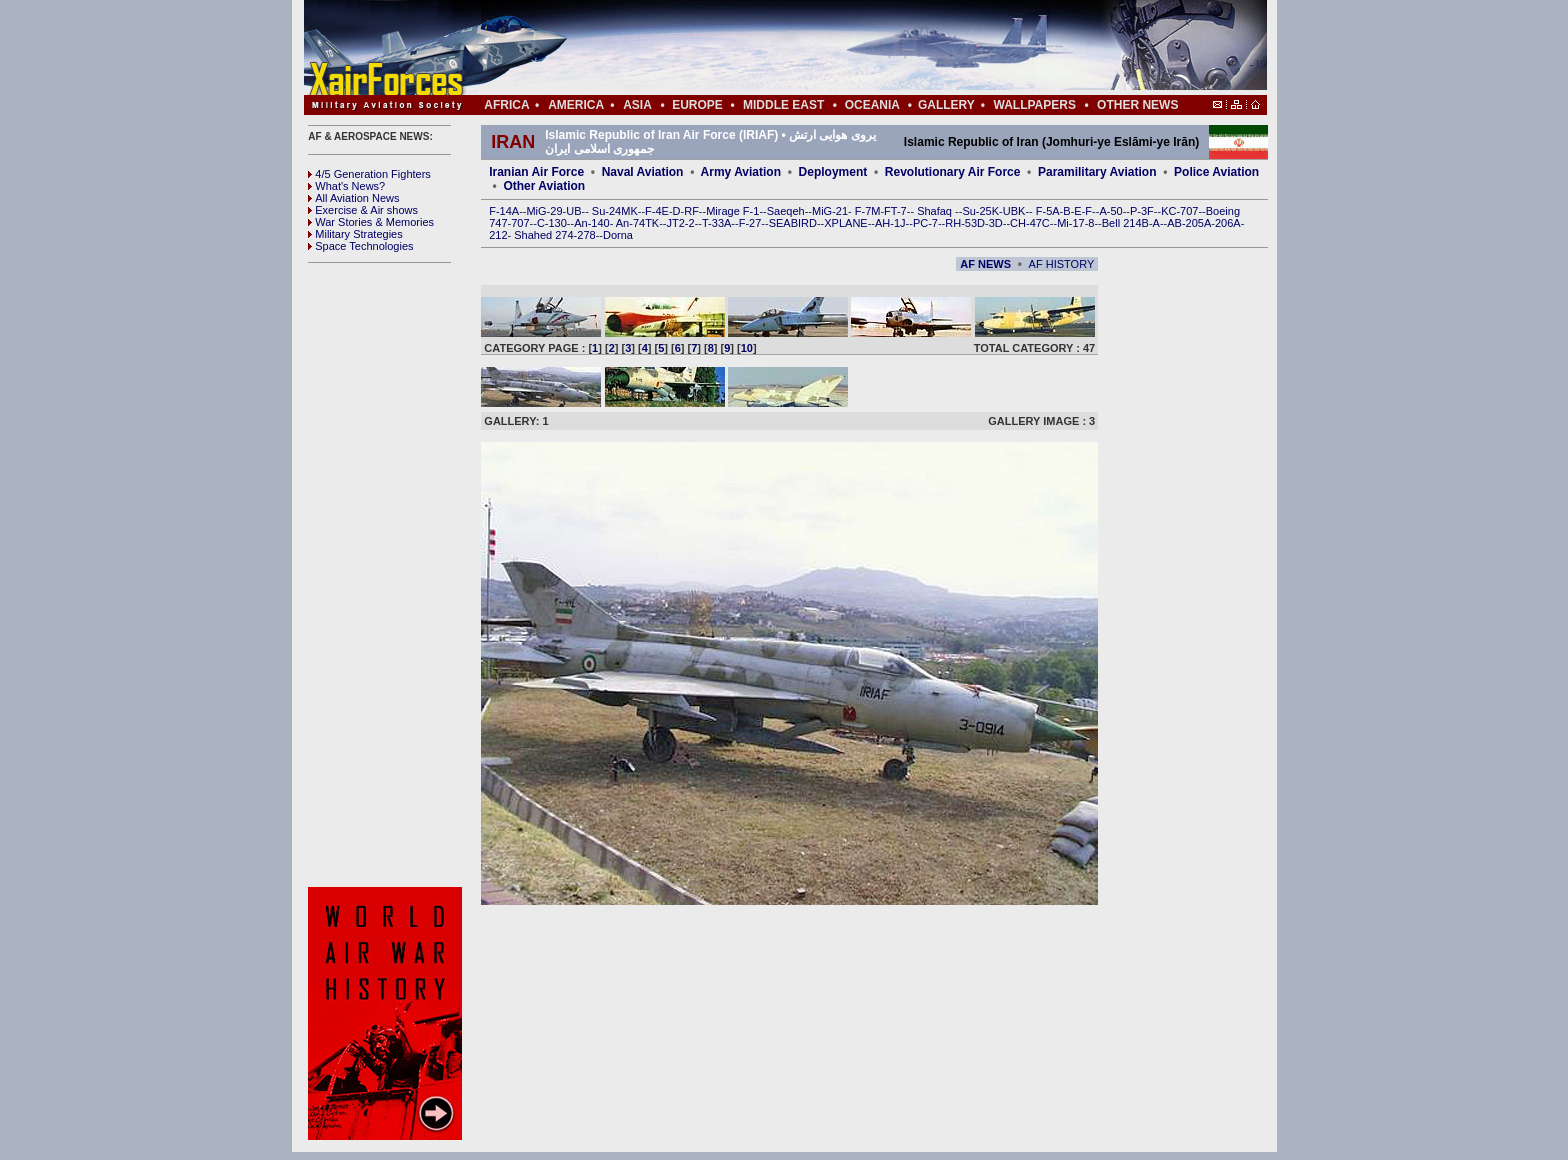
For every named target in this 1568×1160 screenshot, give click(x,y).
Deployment (833, 172)
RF (691, 211)
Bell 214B (1125, 223)
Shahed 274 (543, 235)
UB (573, 211)
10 (747, 348)
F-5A (1048, 211)
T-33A (716, 223)
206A (1228, 223)
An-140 (591, 223)
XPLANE (845, 223)
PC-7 (925, 223)
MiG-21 (830, 211)
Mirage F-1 (732, 211)
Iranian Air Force (536, 172)
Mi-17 (1071, 223)
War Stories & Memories (371, 222)
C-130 (552, 223)
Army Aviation (741, 172)
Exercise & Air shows (363, 210)
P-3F (1142, 211)
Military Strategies (355, 234)
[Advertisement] (845, 48)
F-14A (504, 211)
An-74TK (637, 223)
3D (996, 223)
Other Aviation (544, 186)
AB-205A (1189, 223)
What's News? (346, 186)
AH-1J (890, 223)
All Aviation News (353, 198)
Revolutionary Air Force (953, 172)
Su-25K (980, 211)
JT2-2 (681, 223)
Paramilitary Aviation (1097, 172)
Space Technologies (360, 246)
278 (586, 235)
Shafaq (936, 211)
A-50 (1110, 211)
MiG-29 (544, 211)
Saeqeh (786, 211)
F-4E (657, 211)
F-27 (750, 223)
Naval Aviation (643, 172)
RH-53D (965, 223)
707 (520, 223)
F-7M (868, 211)
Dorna (618, 235)
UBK (1014, 211)
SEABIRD (793, 223)
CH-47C (1030, 223)
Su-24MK (615, 211)
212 (498, 235)
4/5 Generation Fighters (371, 174)
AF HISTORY (1062, 264)
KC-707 (1179, 211)
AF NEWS (985, 264)
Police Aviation (1216, 172)
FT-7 (895, 211)
